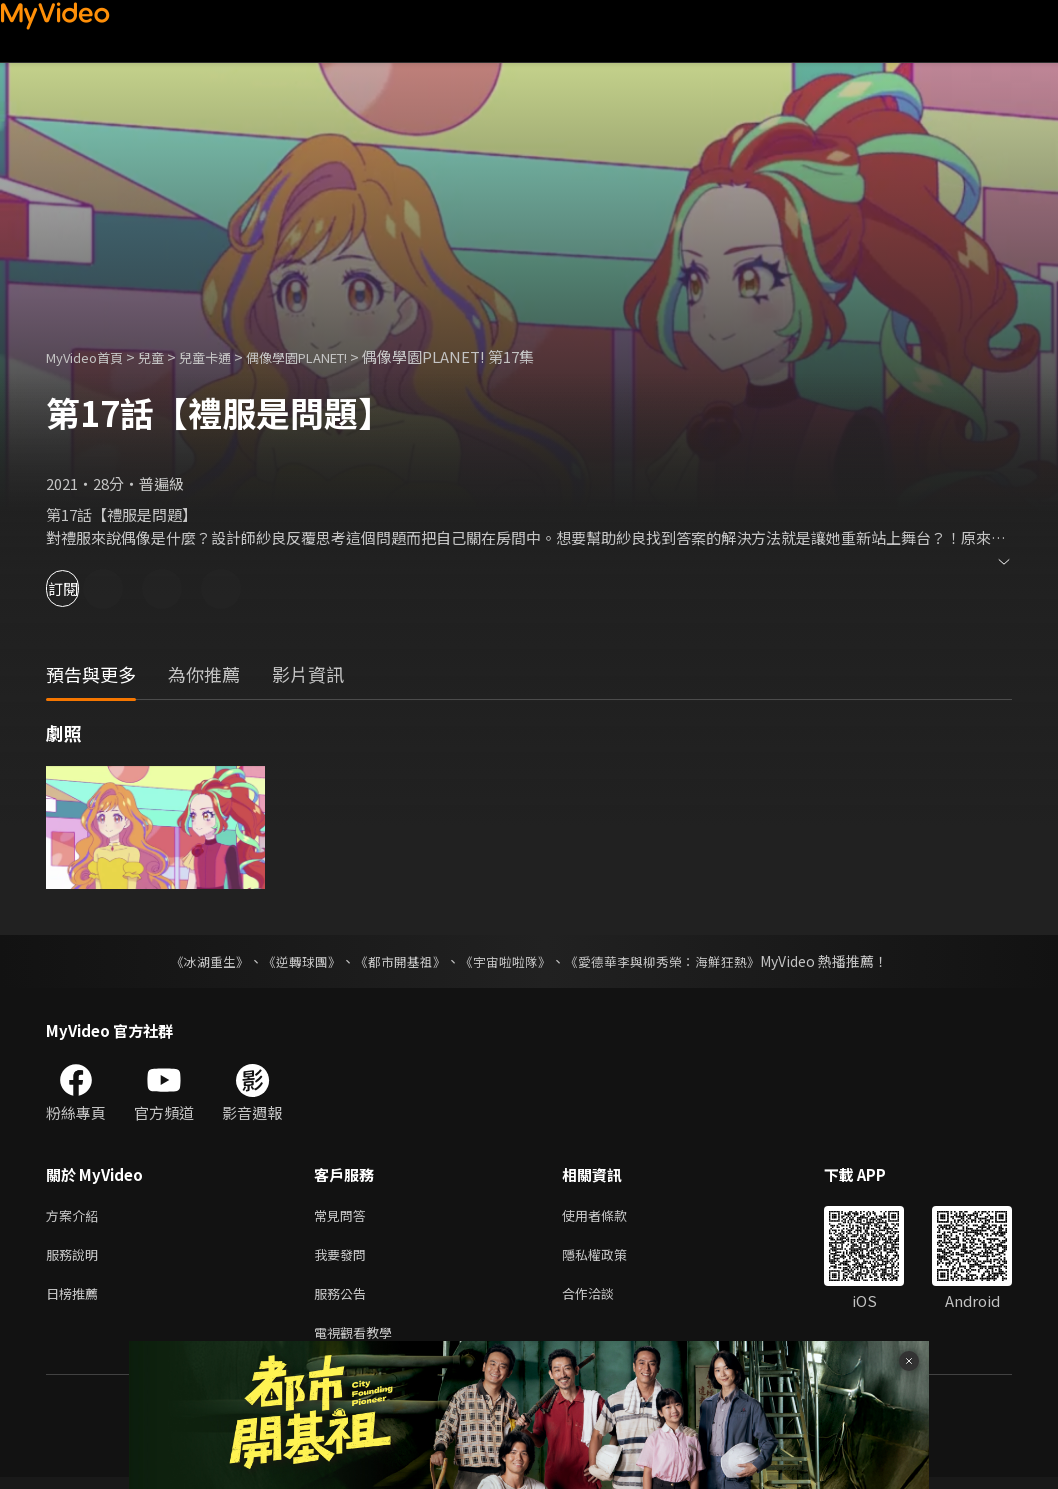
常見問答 (344, 1216)
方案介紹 (76, 1216)
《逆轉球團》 (290, 961)
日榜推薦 (76, 1300)
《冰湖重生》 (192, 961)
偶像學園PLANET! (333, 356)
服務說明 (76, 1258)
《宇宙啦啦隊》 (507, 961)
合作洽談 (604, 1300)
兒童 (167, 356)
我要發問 (344, 1258)
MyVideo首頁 (91, 356)
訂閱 (86, 588)
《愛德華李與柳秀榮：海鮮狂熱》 (675, 961)
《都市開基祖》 (395, 961)
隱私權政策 (611, 1258)
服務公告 (344, 1300)
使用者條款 (611, 1216)
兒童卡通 (227, 356)
